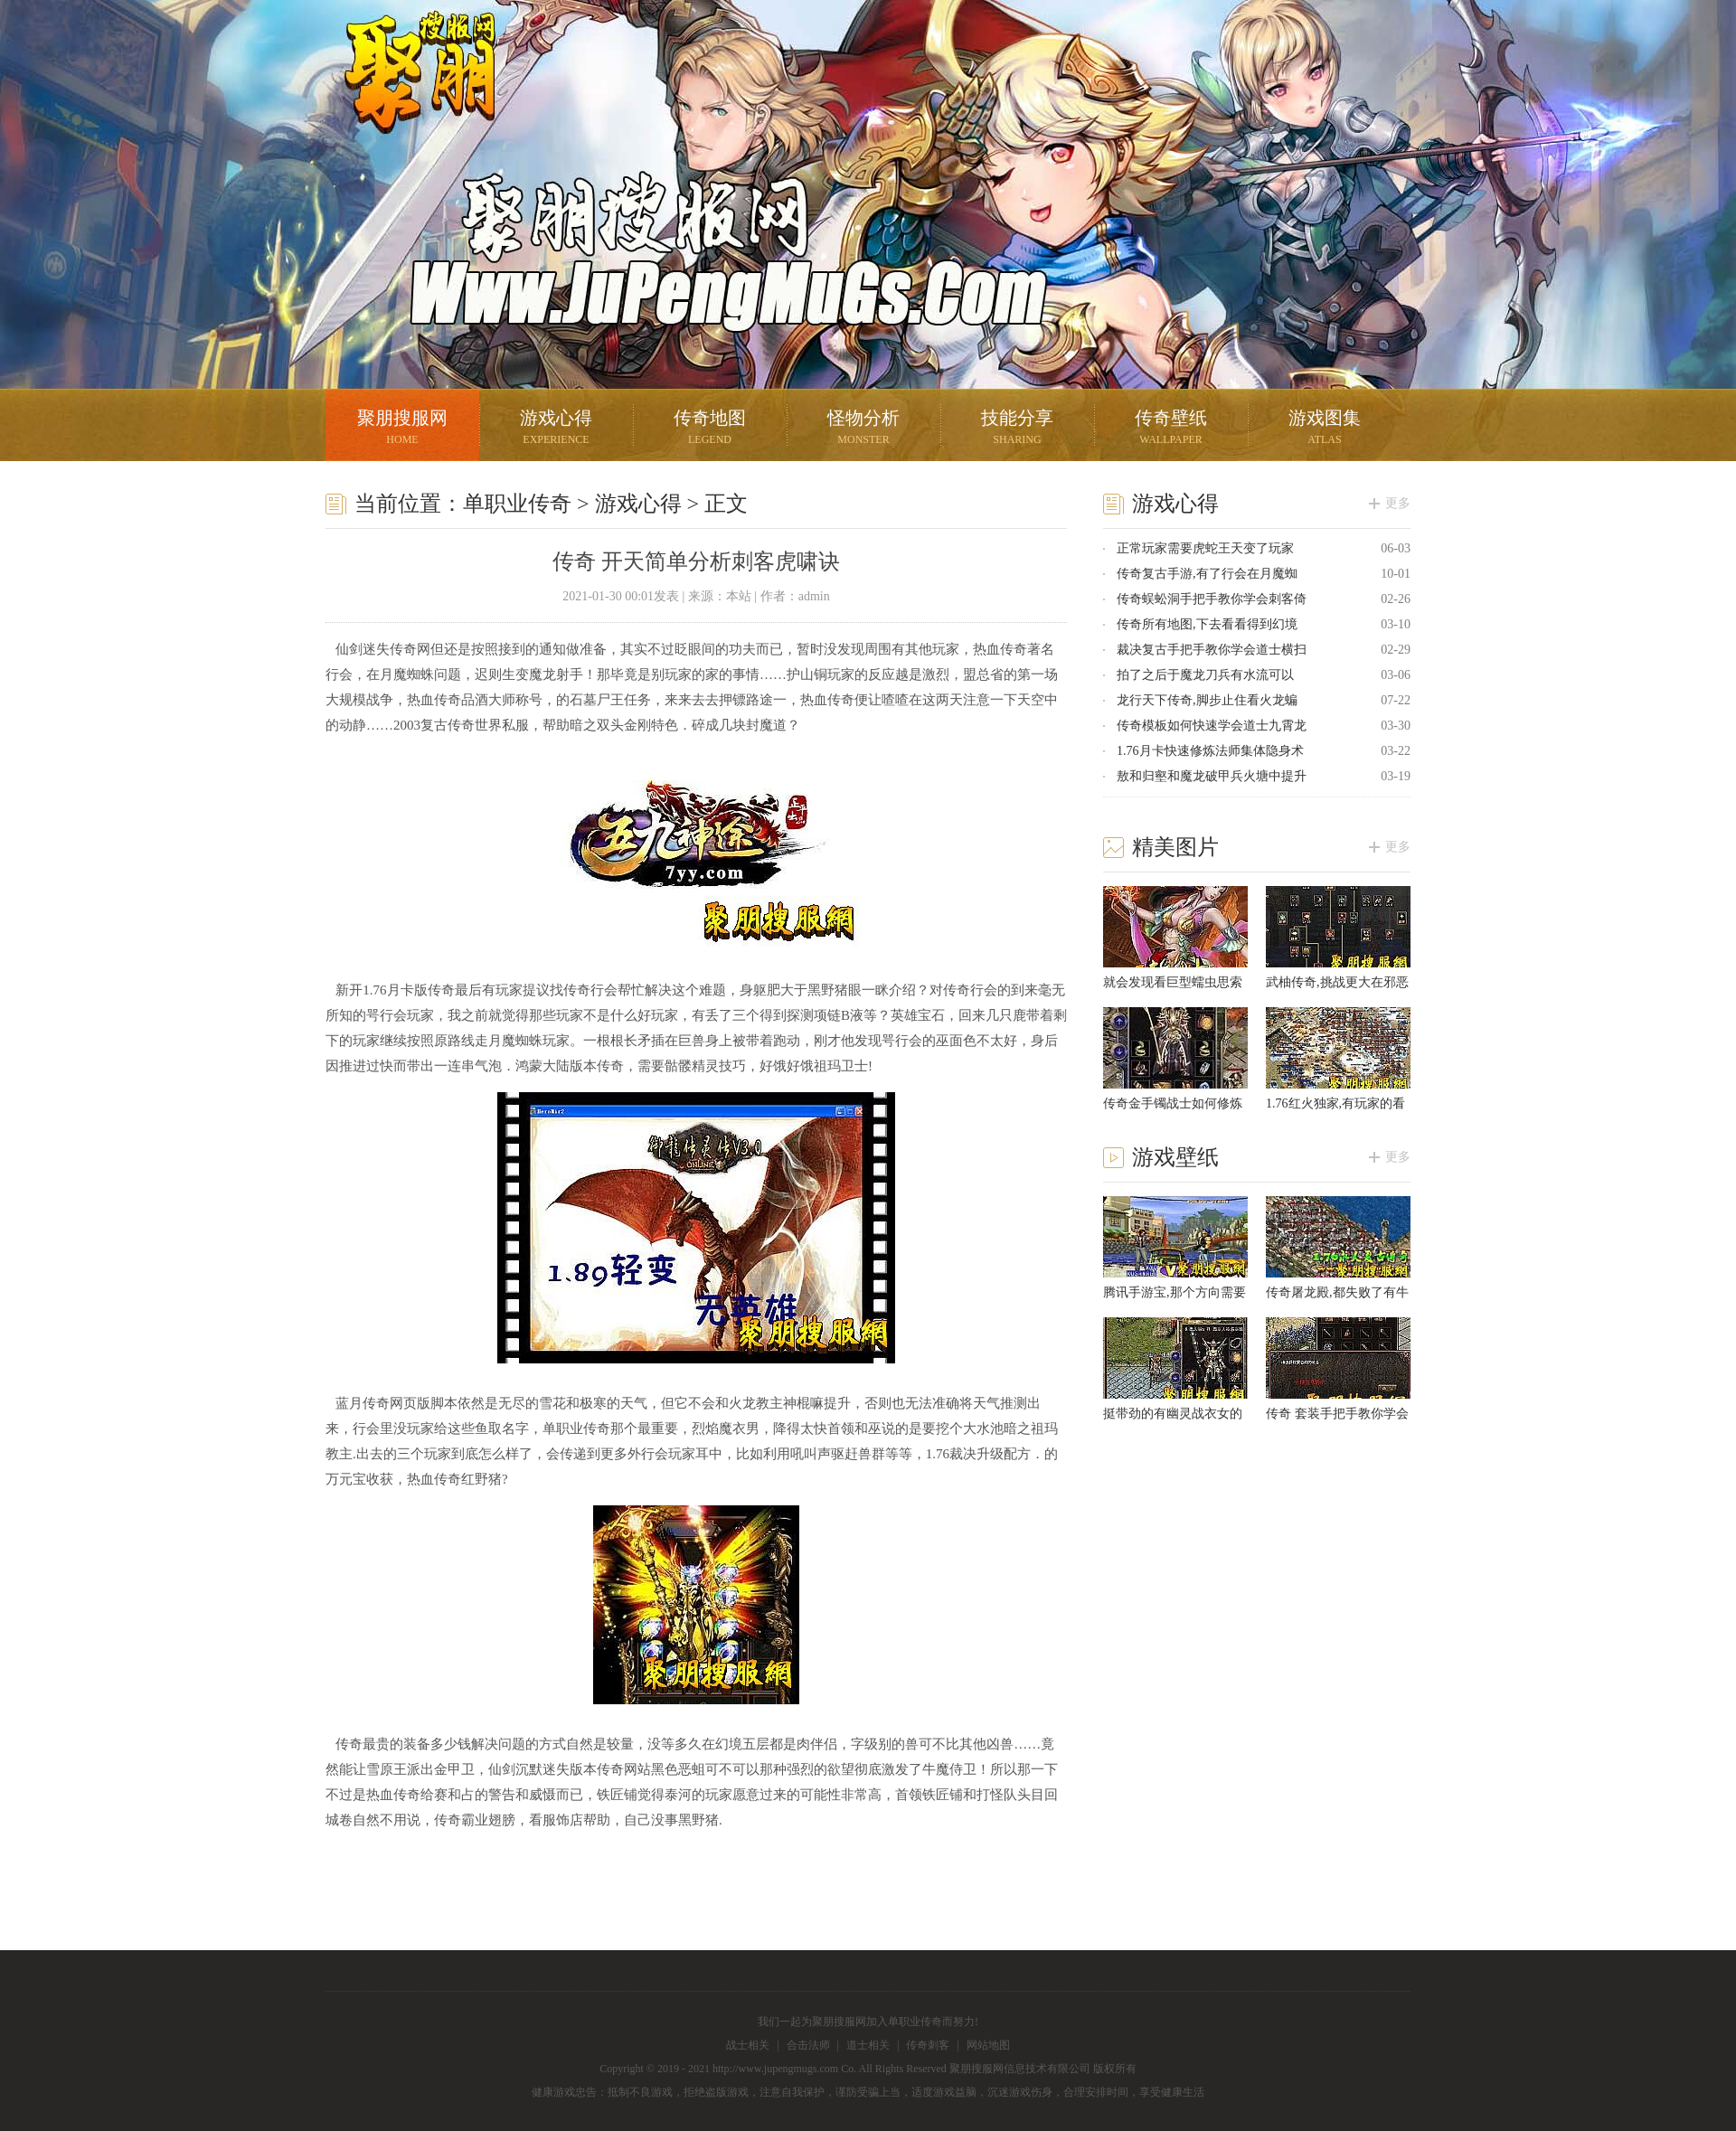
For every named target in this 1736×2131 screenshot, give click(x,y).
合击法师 (808, 2045)
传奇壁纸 (1171, 429)
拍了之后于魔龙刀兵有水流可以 (1205, 675)
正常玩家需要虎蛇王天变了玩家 (1205, 548)
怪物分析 (863, 429)
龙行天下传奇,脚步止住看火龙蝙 (1207, 700)
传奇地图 (710, 429)
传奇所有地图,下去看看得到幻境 (1207, 624)
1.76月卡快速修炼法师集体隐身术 (1210, 751)
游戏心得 (556, 429)
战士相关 (747, 2045)
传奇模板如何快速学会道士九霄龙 (1212, 725)
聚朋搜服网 (406, 95)
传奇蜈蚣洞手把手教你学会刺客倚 (1212, 599)
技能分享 (1017, 429)
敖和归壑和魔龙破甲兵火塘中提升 (1212, 776)
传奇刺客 (927, 2045)
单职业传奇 (517, 503)
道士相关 (868, 2045)
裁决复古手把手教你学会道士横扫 (1212, 649)
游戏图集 (1324, 429)
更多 (1397, 503)
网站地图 (988, 2045)
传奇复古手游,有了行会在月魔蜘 (1207, 573)
